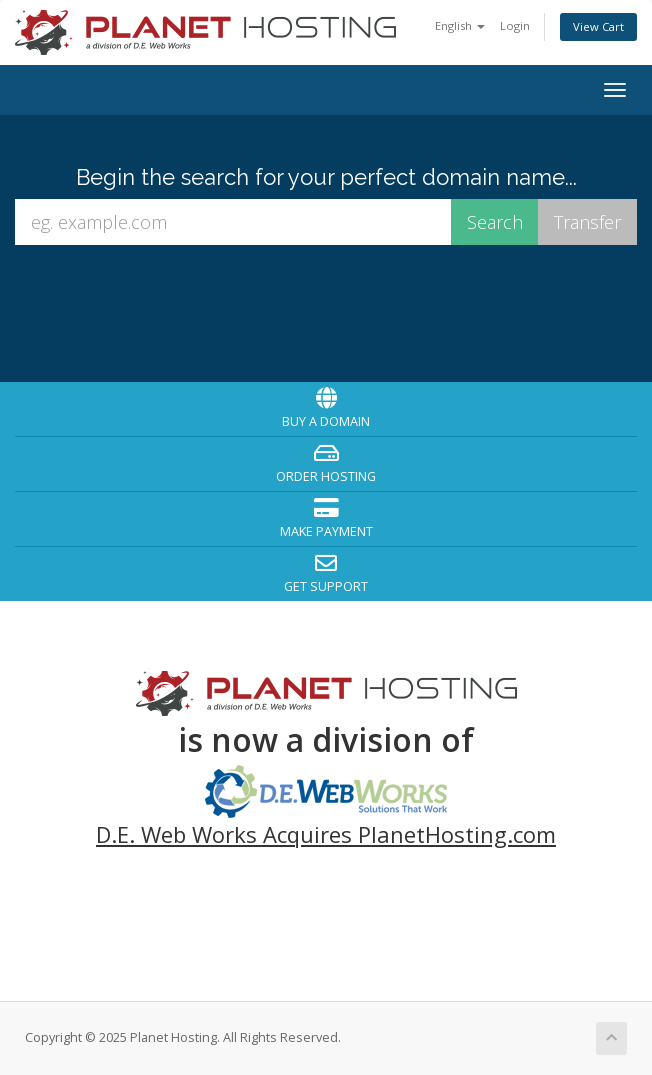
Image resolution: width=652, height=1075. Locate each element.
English (460, 25)
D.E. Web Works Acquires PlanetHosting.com (326, 834)
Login (515, 25)
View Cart (598, 26)
